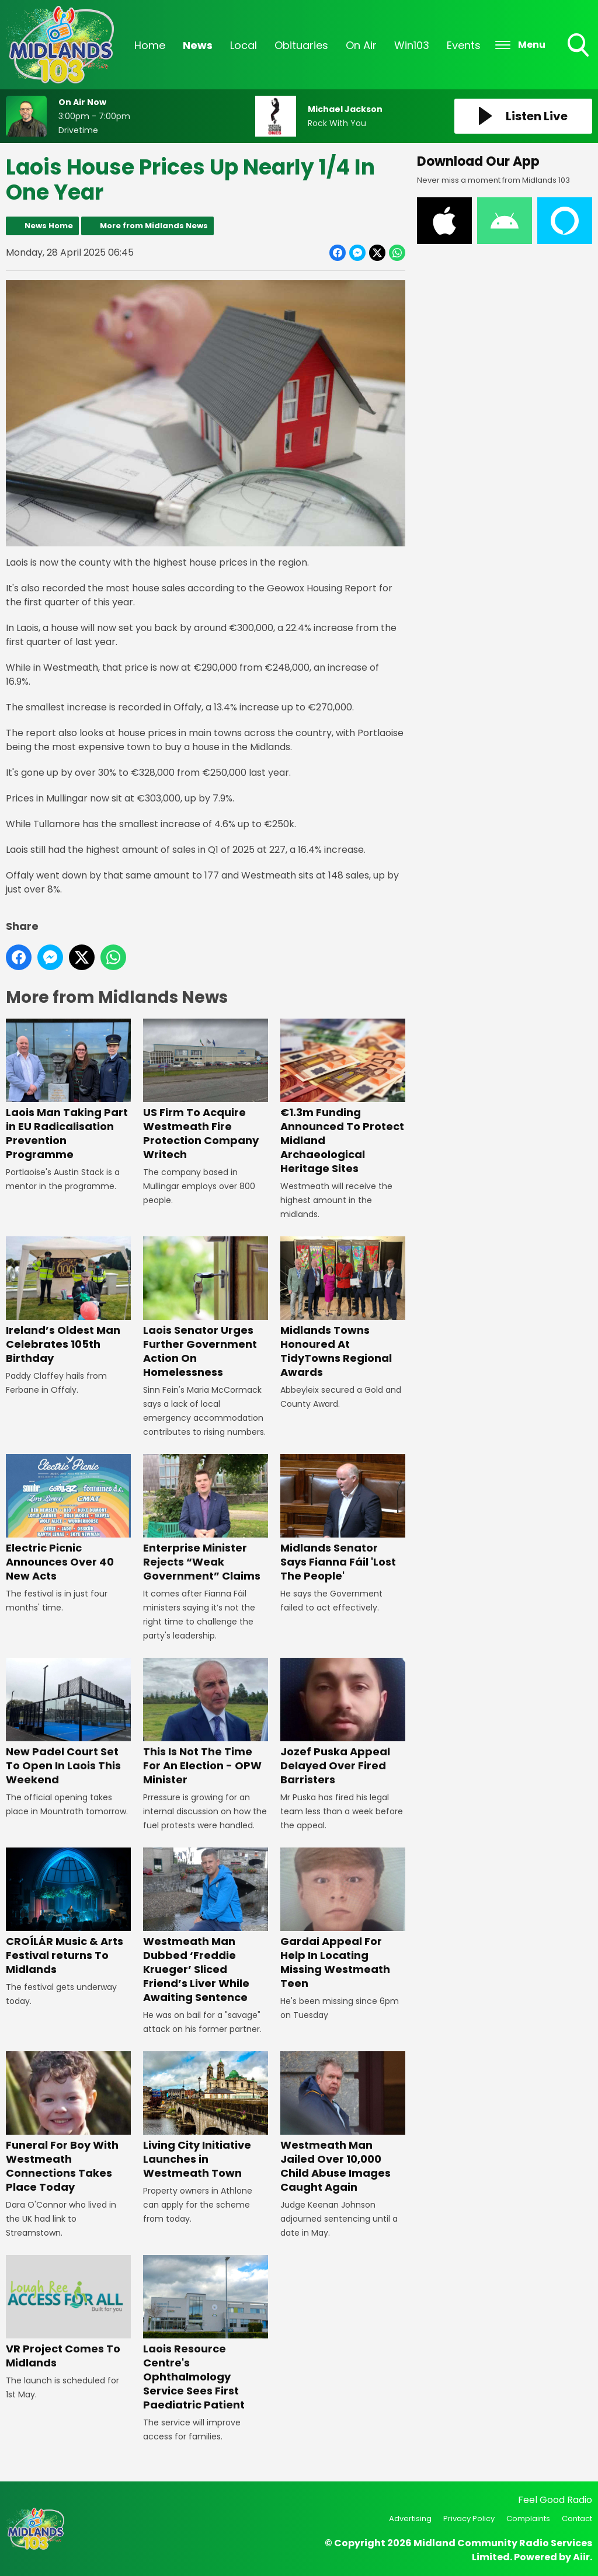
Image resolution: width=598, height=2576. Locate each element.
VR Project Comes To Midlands (68, 2312)
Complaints (528, 2518)
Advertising (410, 2518)
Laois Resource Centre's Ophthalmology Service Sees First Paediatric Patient (205, 2333)
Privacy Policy (469, 2518)
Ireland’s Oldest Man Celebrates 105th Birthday (68, 1301)
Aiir (581, 2557)
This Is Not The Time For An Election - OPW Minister (205, 1722)
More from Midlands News (154, 225)
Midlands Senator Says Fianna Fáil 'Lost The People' (342, 1518)
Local (243, 45)
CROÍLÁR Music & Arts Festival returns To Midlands (68, 1912)
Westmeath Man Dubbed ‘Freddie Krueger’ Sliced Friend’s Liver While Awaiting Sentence (205, 1926)
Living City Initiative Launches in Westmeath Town (205, 2115)
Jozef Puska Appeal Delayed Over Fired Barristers (342, 1722)
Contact (577, 2518)
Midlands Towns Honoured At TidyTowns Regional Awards (342, 1308)
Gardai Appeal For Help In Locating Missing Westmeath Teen (342, 1919)
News (198, 45)
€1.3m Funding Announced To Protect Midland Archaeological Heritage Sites (342, 1097)
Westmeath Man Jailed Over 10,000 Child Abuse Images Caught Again (342, 2122)
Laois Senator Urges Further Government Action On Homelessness (205, 1308)
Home (149, 45)
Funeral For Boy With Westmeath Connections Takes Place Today (68, 2122)
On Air (361, 45)
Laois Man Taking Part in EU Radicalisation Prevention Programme (68, 1090)
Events (464, 45)
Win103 (411, 45)
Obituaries (301, 45)
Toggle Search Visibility (579, 46)
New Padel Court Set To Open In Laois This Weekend (68, 1722)
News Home (49, 225)
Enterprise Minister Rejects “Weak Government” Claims (205, 1518)
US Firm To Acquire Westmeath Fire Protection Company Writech (205, 1090)
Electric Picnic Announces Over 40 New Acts (68, 1518)
